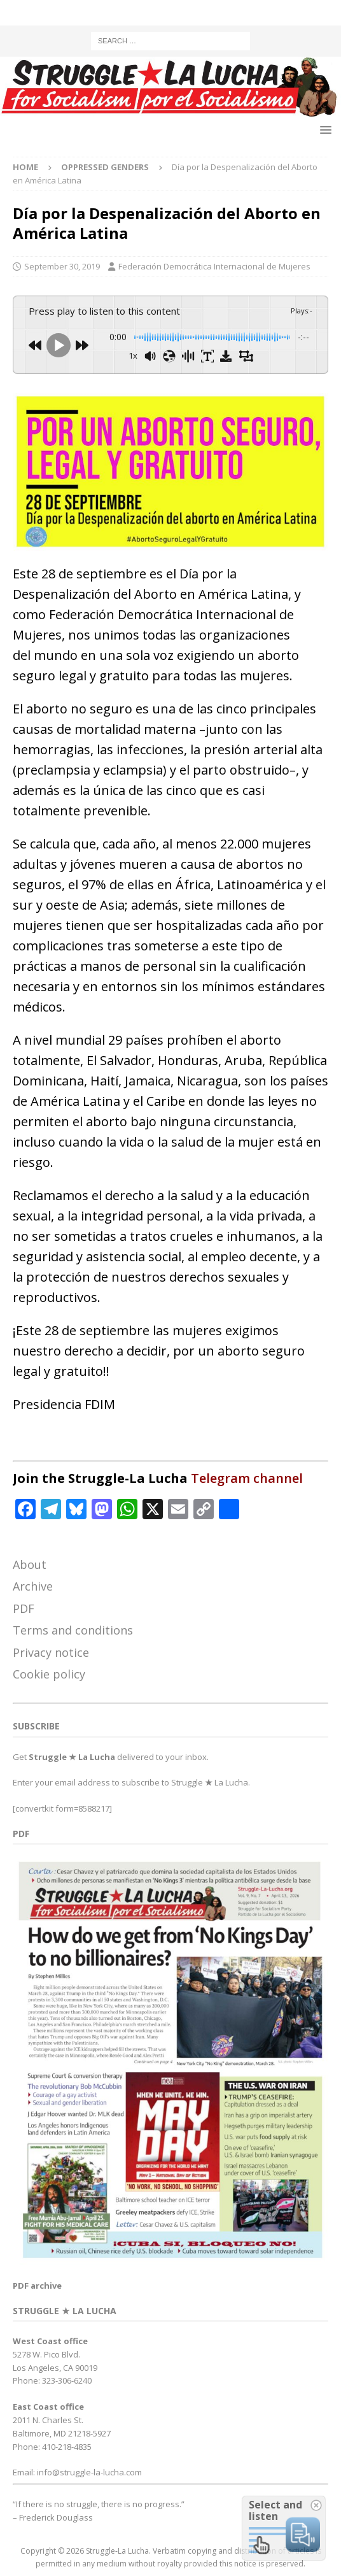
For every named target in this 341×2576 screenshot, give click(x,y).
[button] (323, 130)
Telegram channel (247, 1478)
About (29, 1564)
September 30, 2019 (62, 266)
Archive (33, 1586)
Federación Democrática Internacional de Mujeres (214, 266)
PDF (23, 1608)
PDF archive (37, 2285)
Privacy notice (51, 1652)
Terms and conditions (73, 1630)
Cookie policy (49, 1674)
